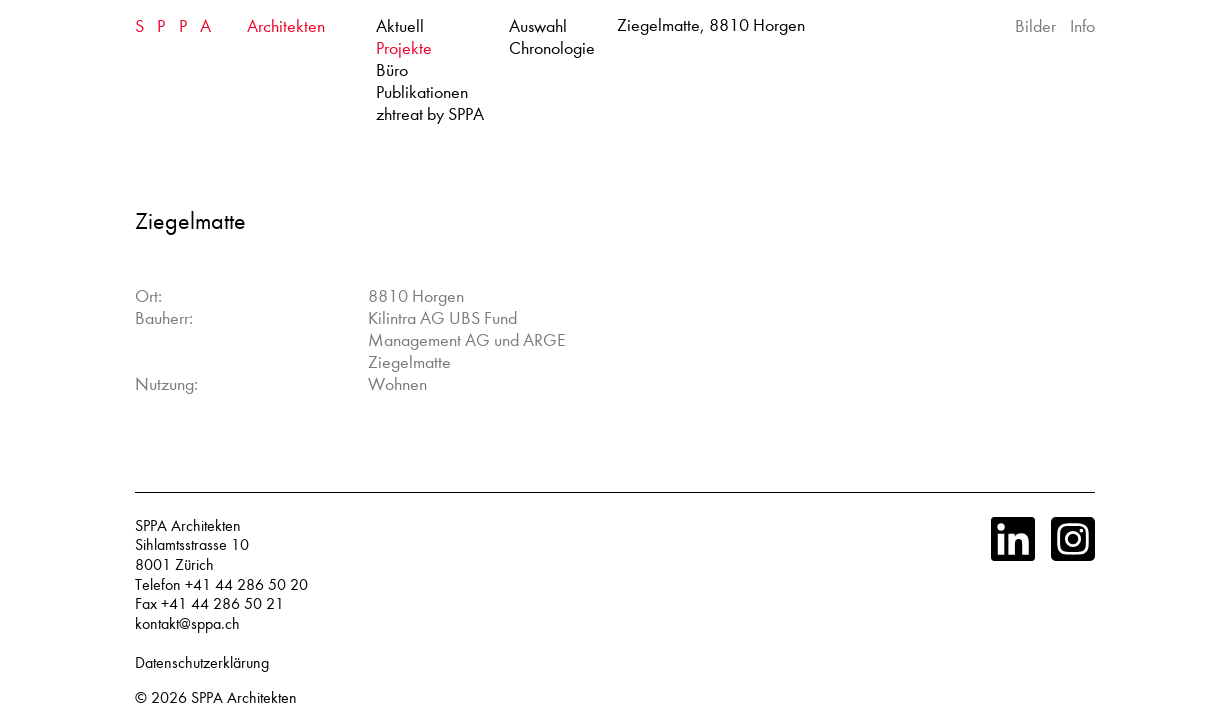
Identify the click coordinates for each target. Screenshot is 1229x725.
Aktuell (400, 26)
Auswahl (538, 26)
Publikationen (422, 92)
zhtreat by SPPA (430, 114)
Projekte (404, 48)
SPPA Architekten (244, 698)
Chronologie (552, 48)
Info (1082, 26)
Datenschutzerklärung (202, 663)
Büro (392, 70)
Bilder (1035, 26)
